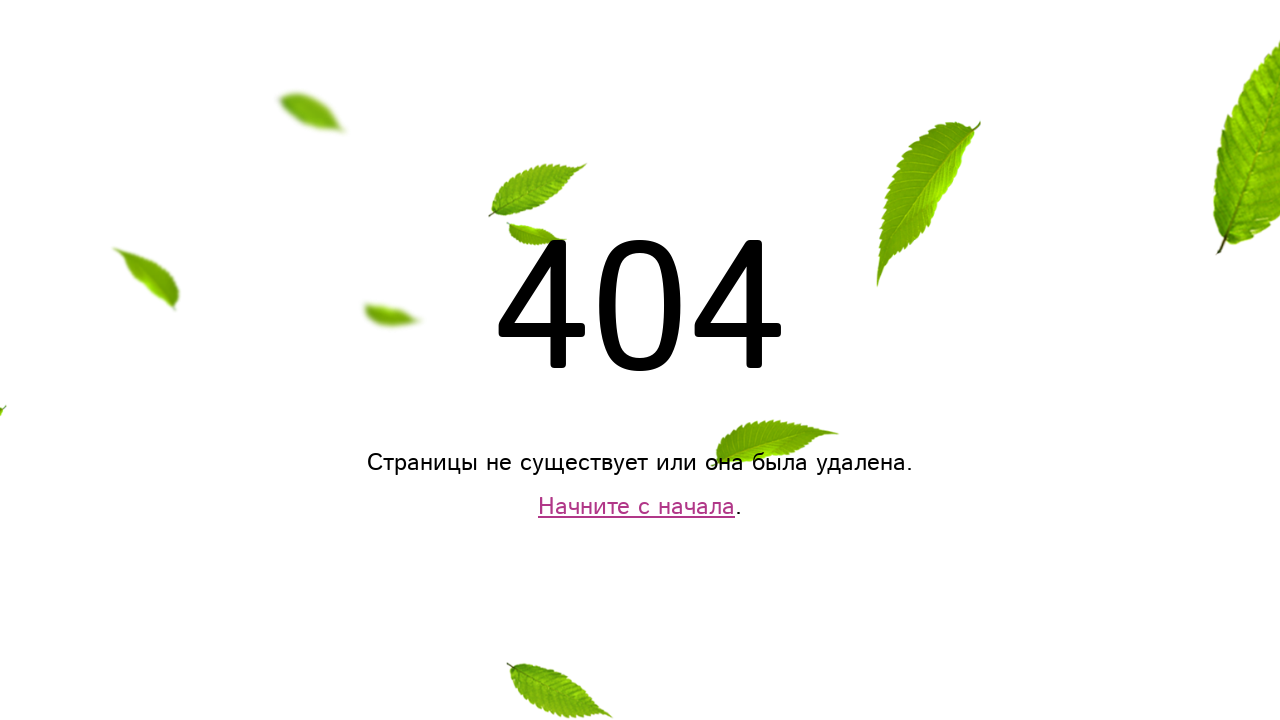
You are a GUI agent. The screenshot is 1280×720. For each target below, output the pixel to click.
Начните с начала (636, 507)
